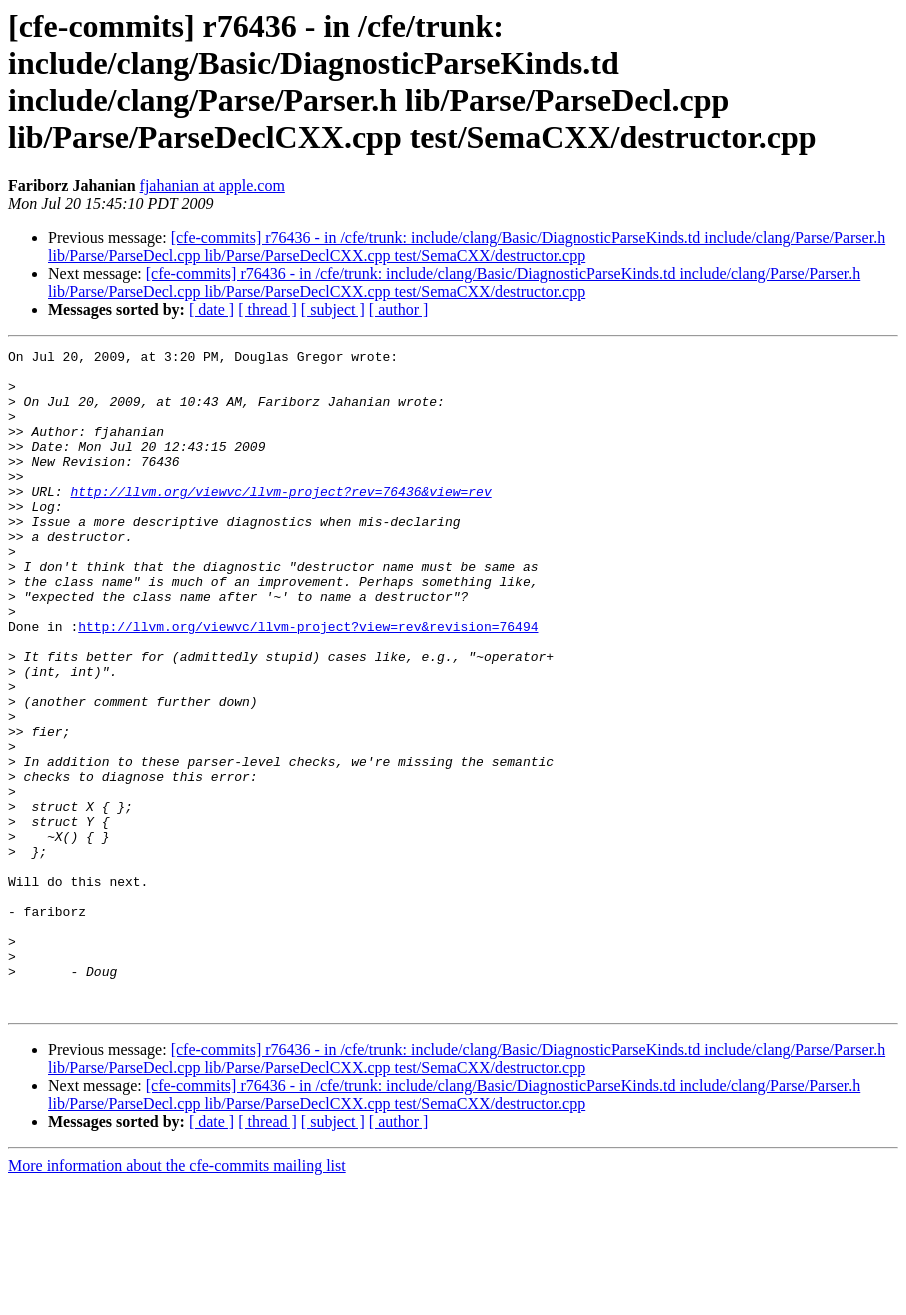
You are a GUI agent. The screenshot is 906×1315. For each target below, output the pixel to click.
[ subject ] (333, 309)
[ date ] (211, 309)
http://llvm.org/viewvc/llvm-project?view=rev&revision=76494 (308, 683)
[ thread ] (267, 309)
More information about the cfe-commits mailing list (177, 1297)
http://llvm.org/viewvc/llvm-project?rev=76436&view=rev (280, 521)
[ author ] (399, 309)
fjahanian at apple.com (212, 185)
